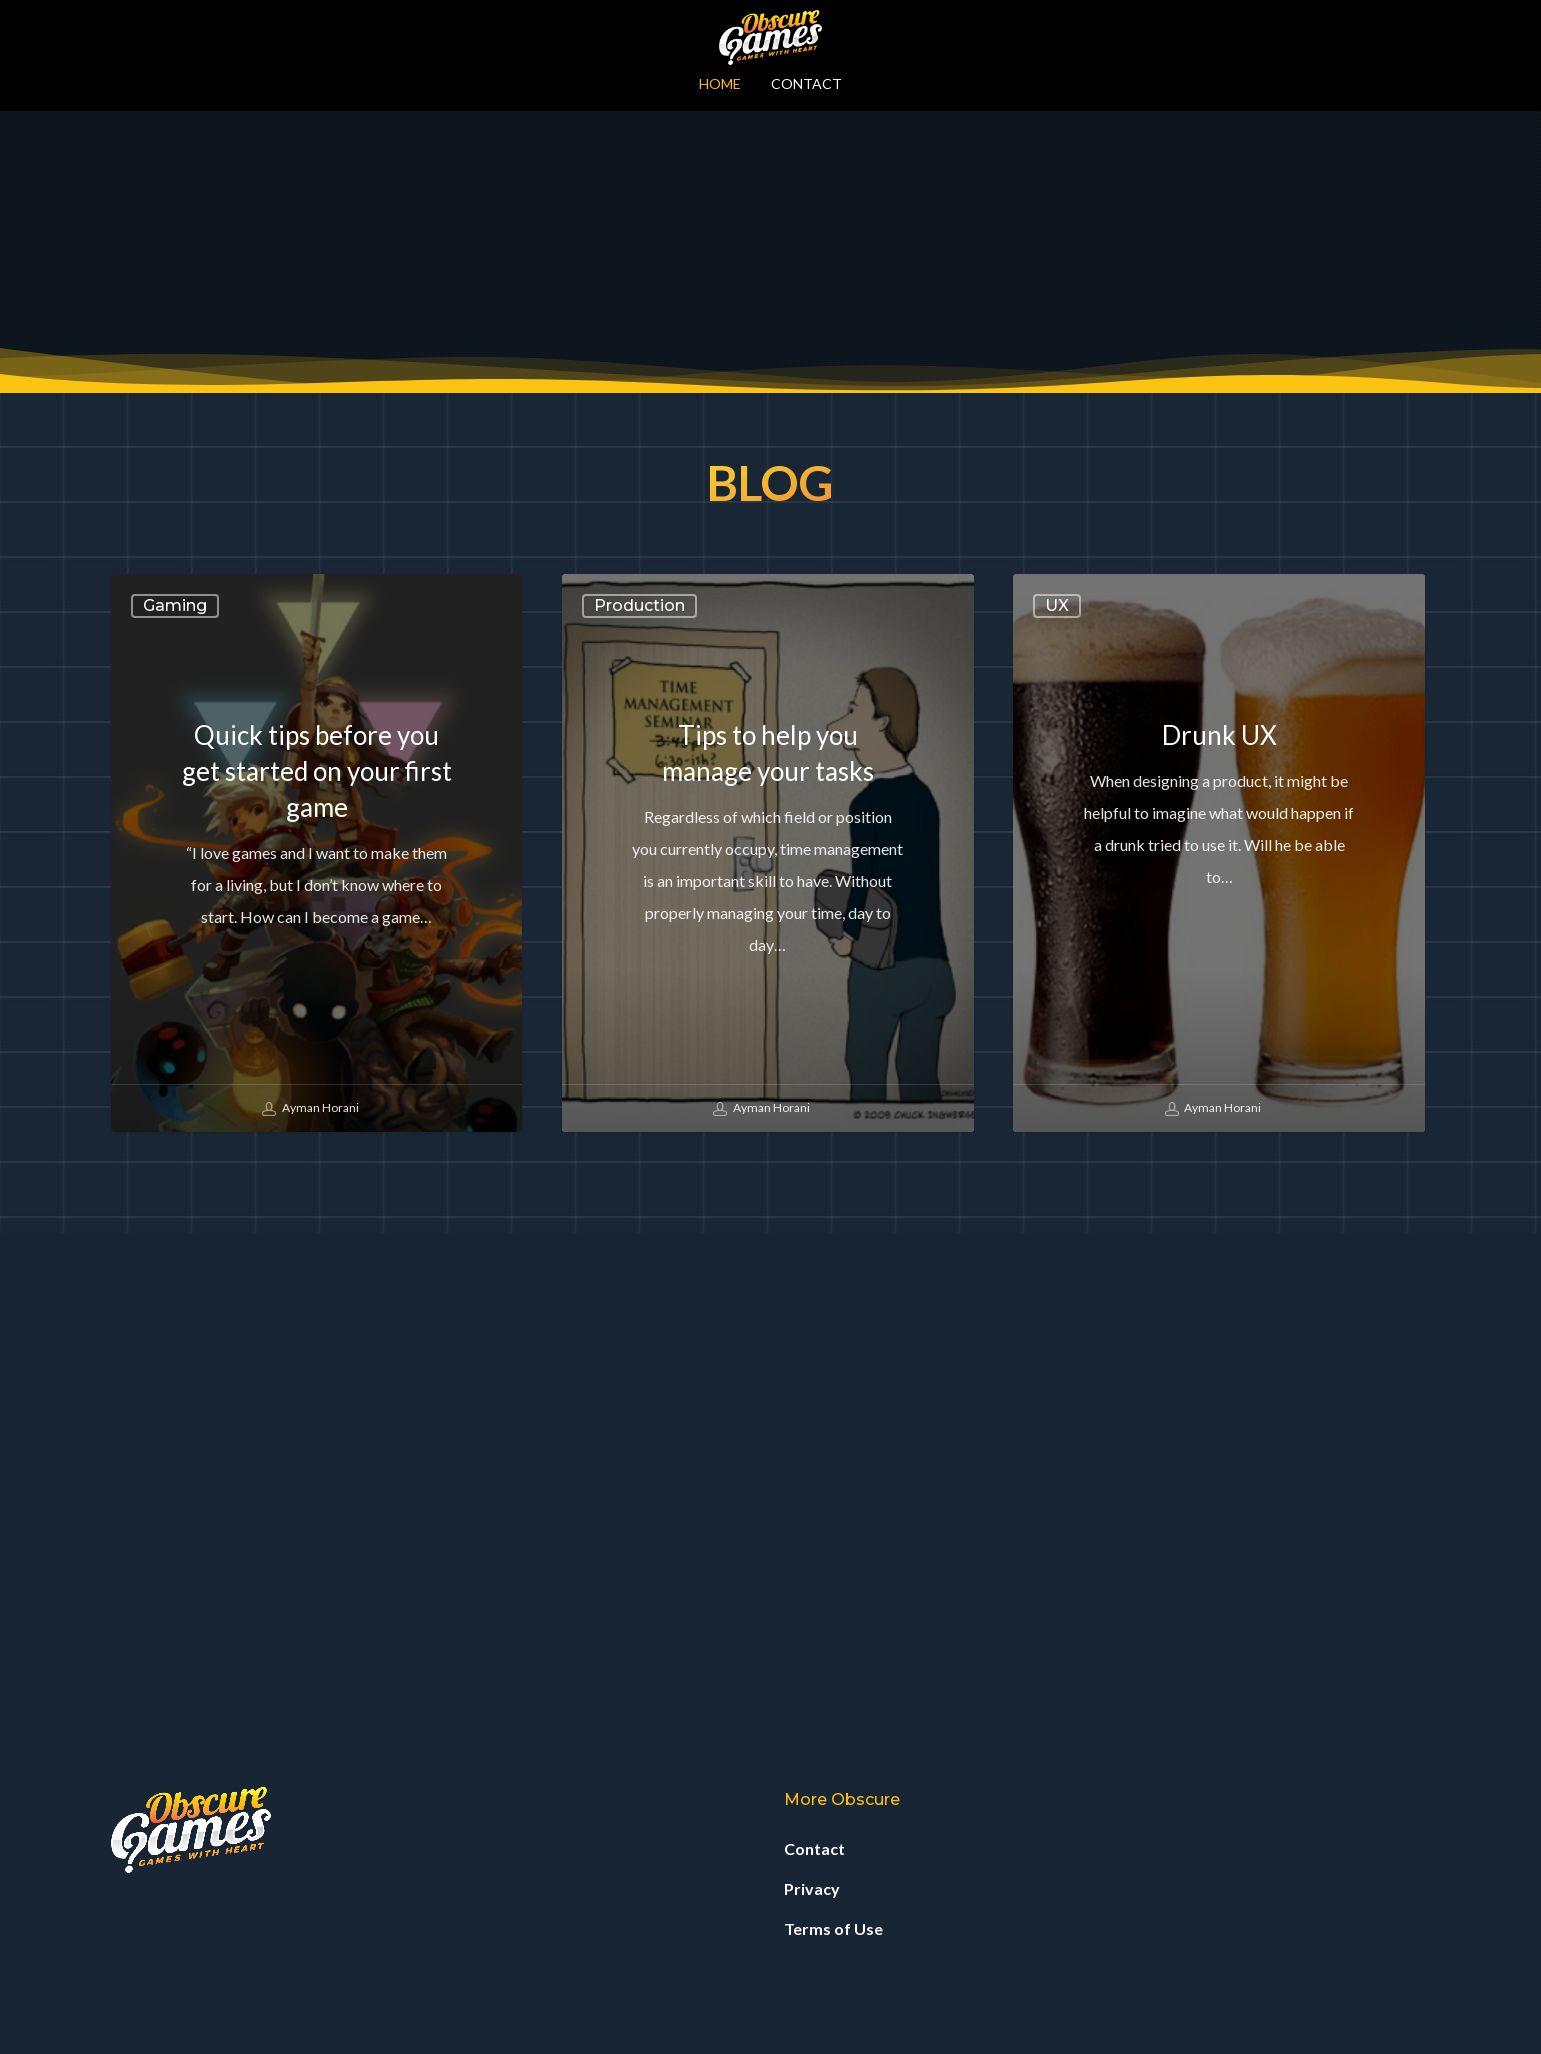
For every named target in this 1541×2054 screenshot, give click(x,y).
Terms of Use (833, 1928)
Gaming (175, 1084)
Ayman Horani (310, 1588)
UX (1057, 1084)
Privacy (812, 1888)
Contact (814, 1848)
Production (639, 1084)
